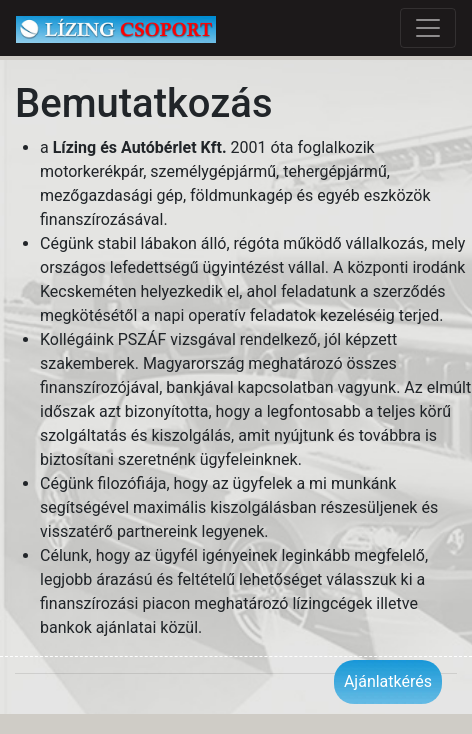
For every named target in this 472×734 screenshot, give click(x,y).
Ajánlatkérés (388, 681)
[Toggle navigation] (428, 28)
